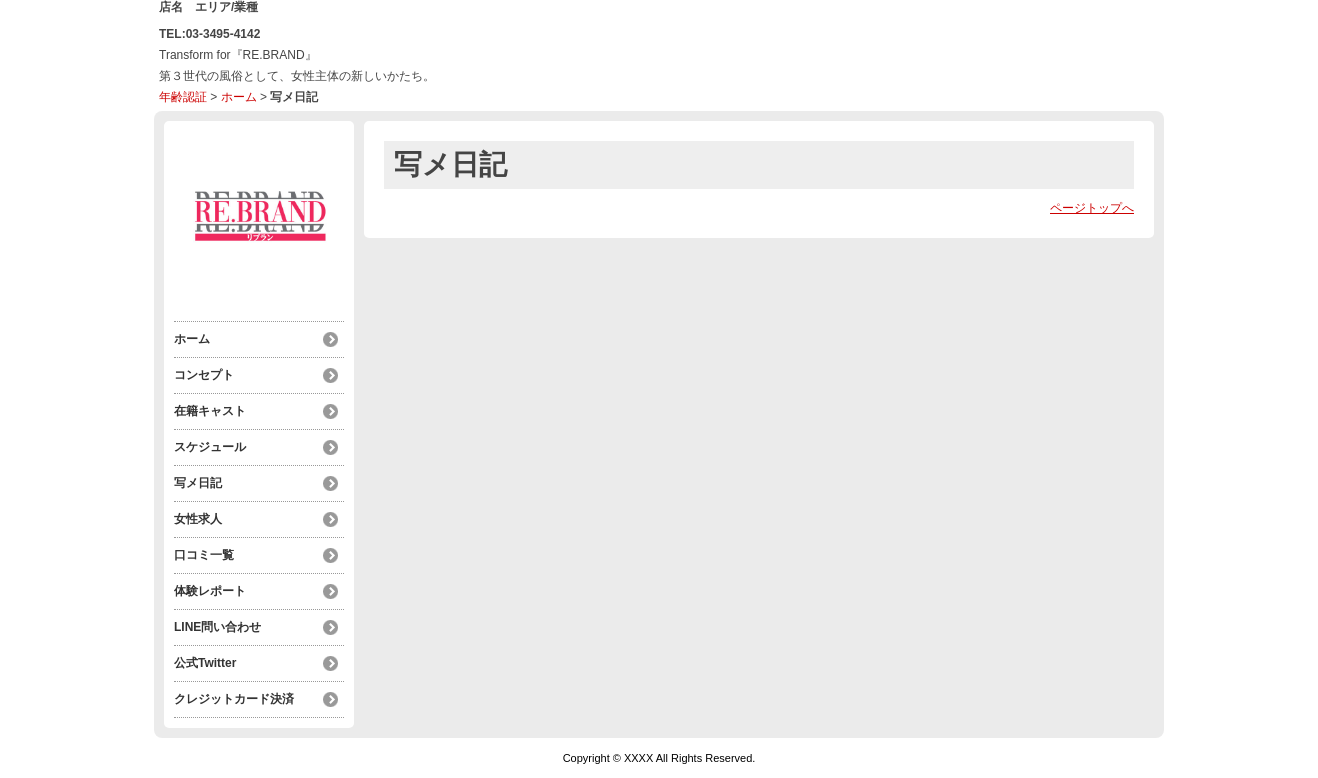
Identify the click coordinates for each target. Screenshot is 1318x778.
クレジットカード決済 (234, 699)
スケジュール (210, 447)
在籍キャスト (210, 411)
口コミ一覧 (204, 555)
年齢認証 (183, 97)
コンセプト (204, 375)
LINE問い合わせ (217, 627)
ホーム (239, 97)
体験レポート (210, 591)
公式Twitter (205, 663)
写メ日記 (198, 483)
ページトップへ (1092, 208)
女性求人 (198, 519)
